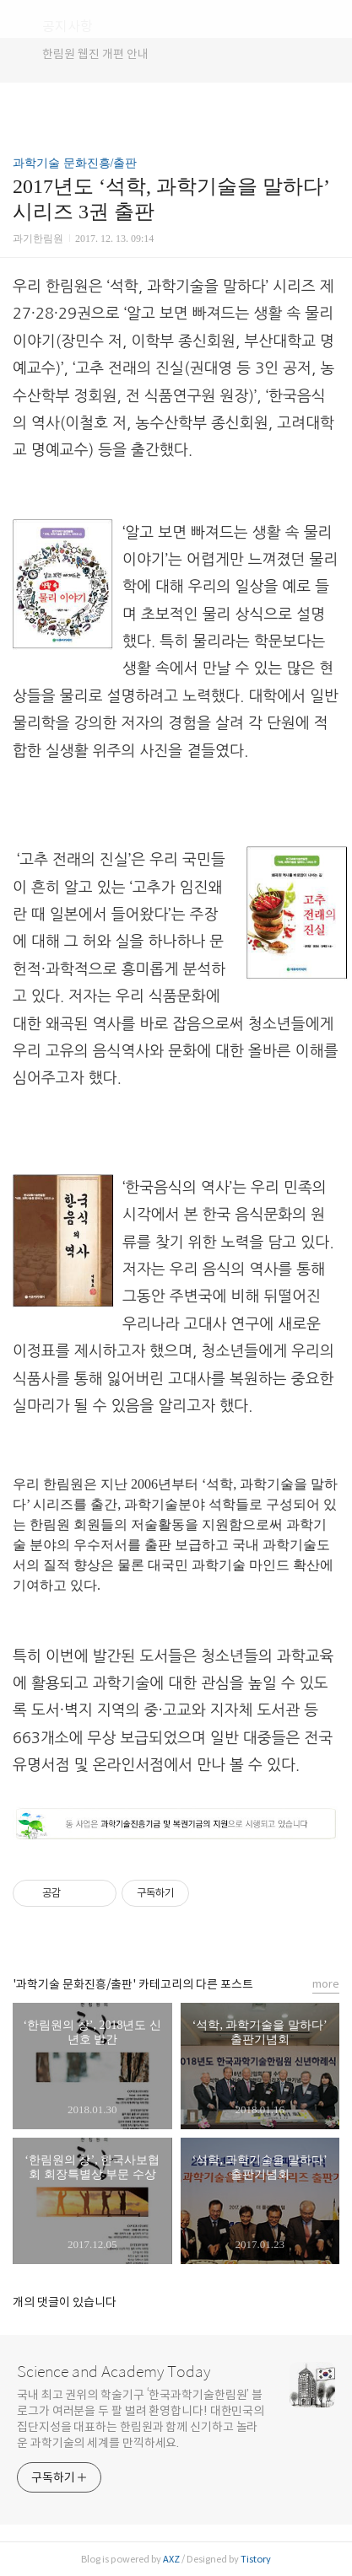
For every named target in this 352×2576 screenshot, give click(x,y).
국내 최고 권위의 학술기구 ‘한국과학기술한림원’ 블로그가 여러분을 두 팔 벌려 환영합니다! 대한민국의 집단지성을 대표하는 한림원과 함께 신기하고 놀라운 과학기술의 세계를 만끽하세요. (140, 2418)
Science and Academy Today (113, 2372)
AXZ (171, 2559)
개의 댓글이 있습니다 (64, 2302)
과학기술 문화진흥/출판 (75, 163)
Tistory (256, 2559)
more (325, 1984)
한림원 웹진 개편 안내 (95, 54)
